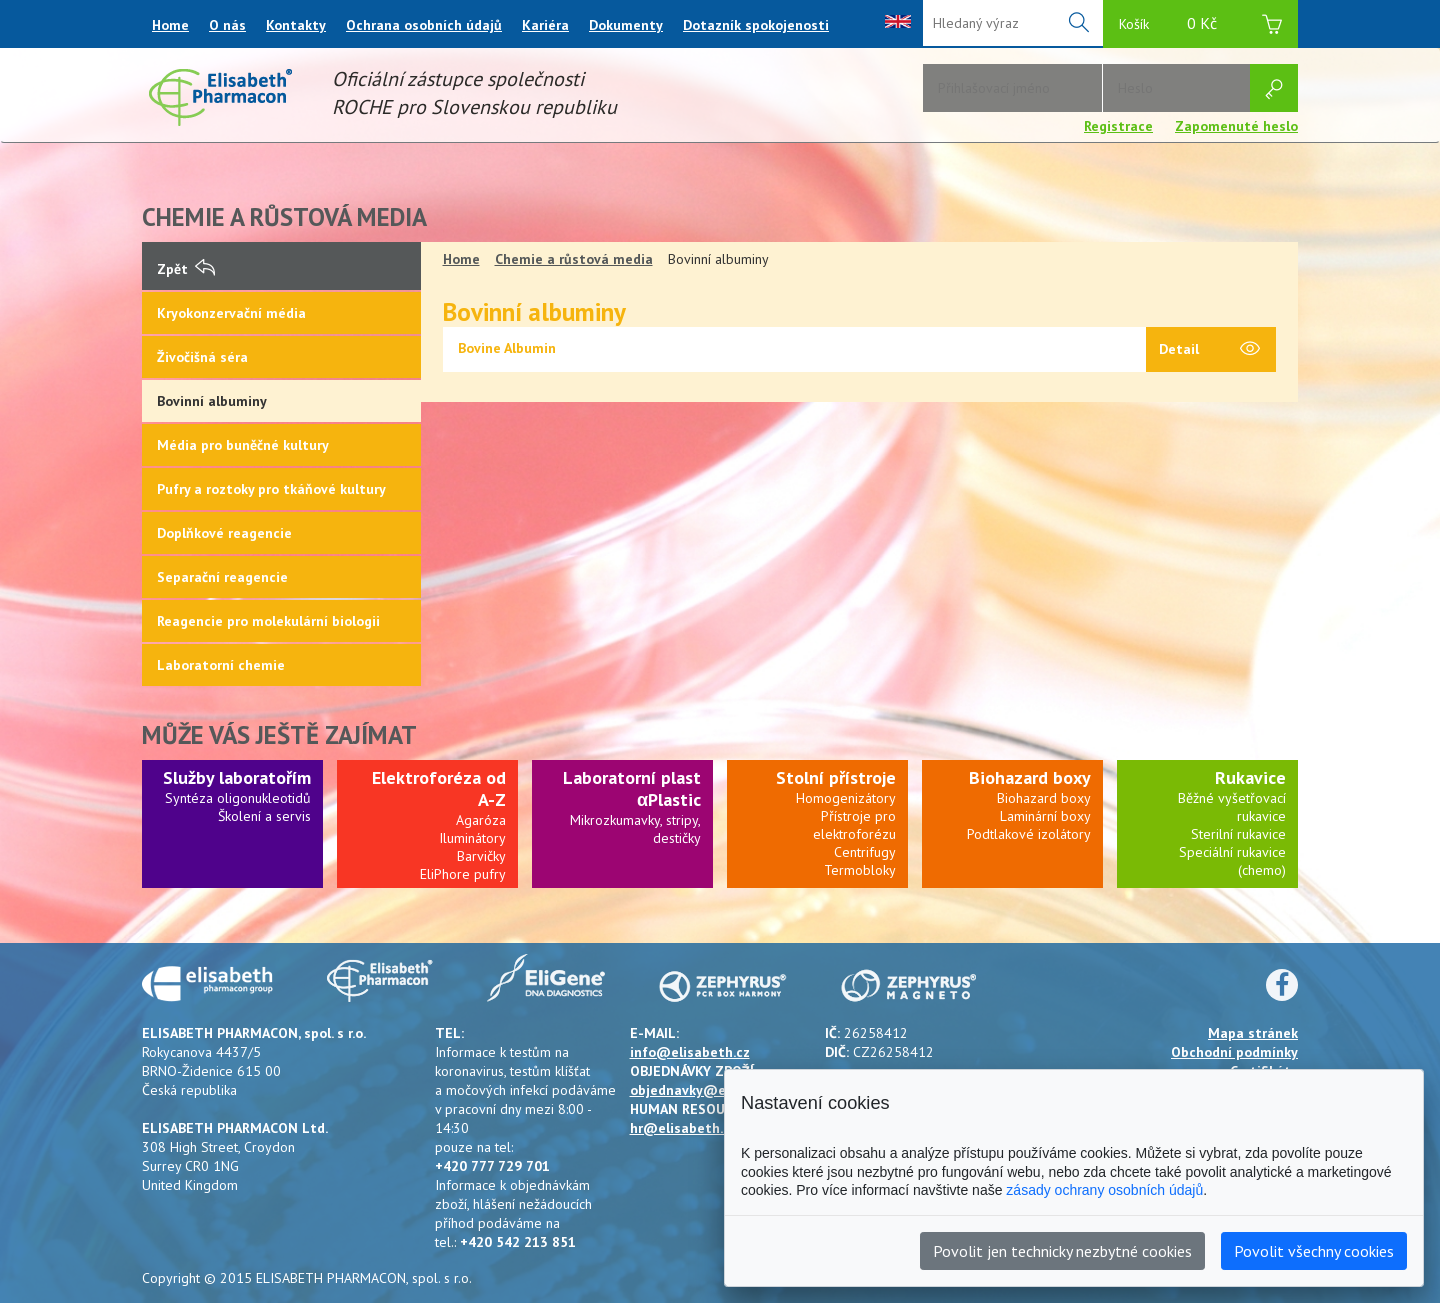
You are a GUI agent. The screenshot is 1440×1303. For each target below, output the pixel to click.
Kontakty (296, 25)
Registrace (1118, 126)
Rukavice (1250, 777)
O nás (227, 25)
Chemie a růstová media (574, 259)
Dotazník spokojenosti (756, 25)
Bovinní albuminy (212, 401)
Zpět (186, 269)
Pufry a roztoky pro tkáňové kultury (271, 489)
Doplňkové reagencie (224, 533)
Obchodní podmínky (1234, 1052)
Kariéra (545, 25)
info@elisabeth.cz (690, 1052)
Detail (1209, 350)
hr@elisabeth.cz (683, 1128)
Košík (1200, 26)
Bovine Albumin (507, 348)
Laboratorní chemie (221, 665)
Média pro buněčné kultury (243, 445)
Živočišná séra (202, 357)
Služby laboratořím (237, 777)
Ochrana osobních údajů (424, 25)
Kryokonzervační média (231, 313)
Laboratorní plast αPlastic (632, 788)
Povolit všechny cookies (1314, 1251)
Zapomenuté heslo (1236, 126)
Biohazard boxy (1030, 777)
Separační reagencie (222, 577)
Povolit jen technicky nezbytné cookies (1062, 1251)
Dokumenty (626, 25)
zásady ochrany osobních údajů (1104, 1190)
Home (170, 25)
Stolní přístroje (836, 777)
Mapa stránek (1253, 1033)
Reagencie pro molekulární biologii (268, 621)
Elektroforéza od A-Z (439, 788)
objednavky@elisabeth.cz (713, 1090)
